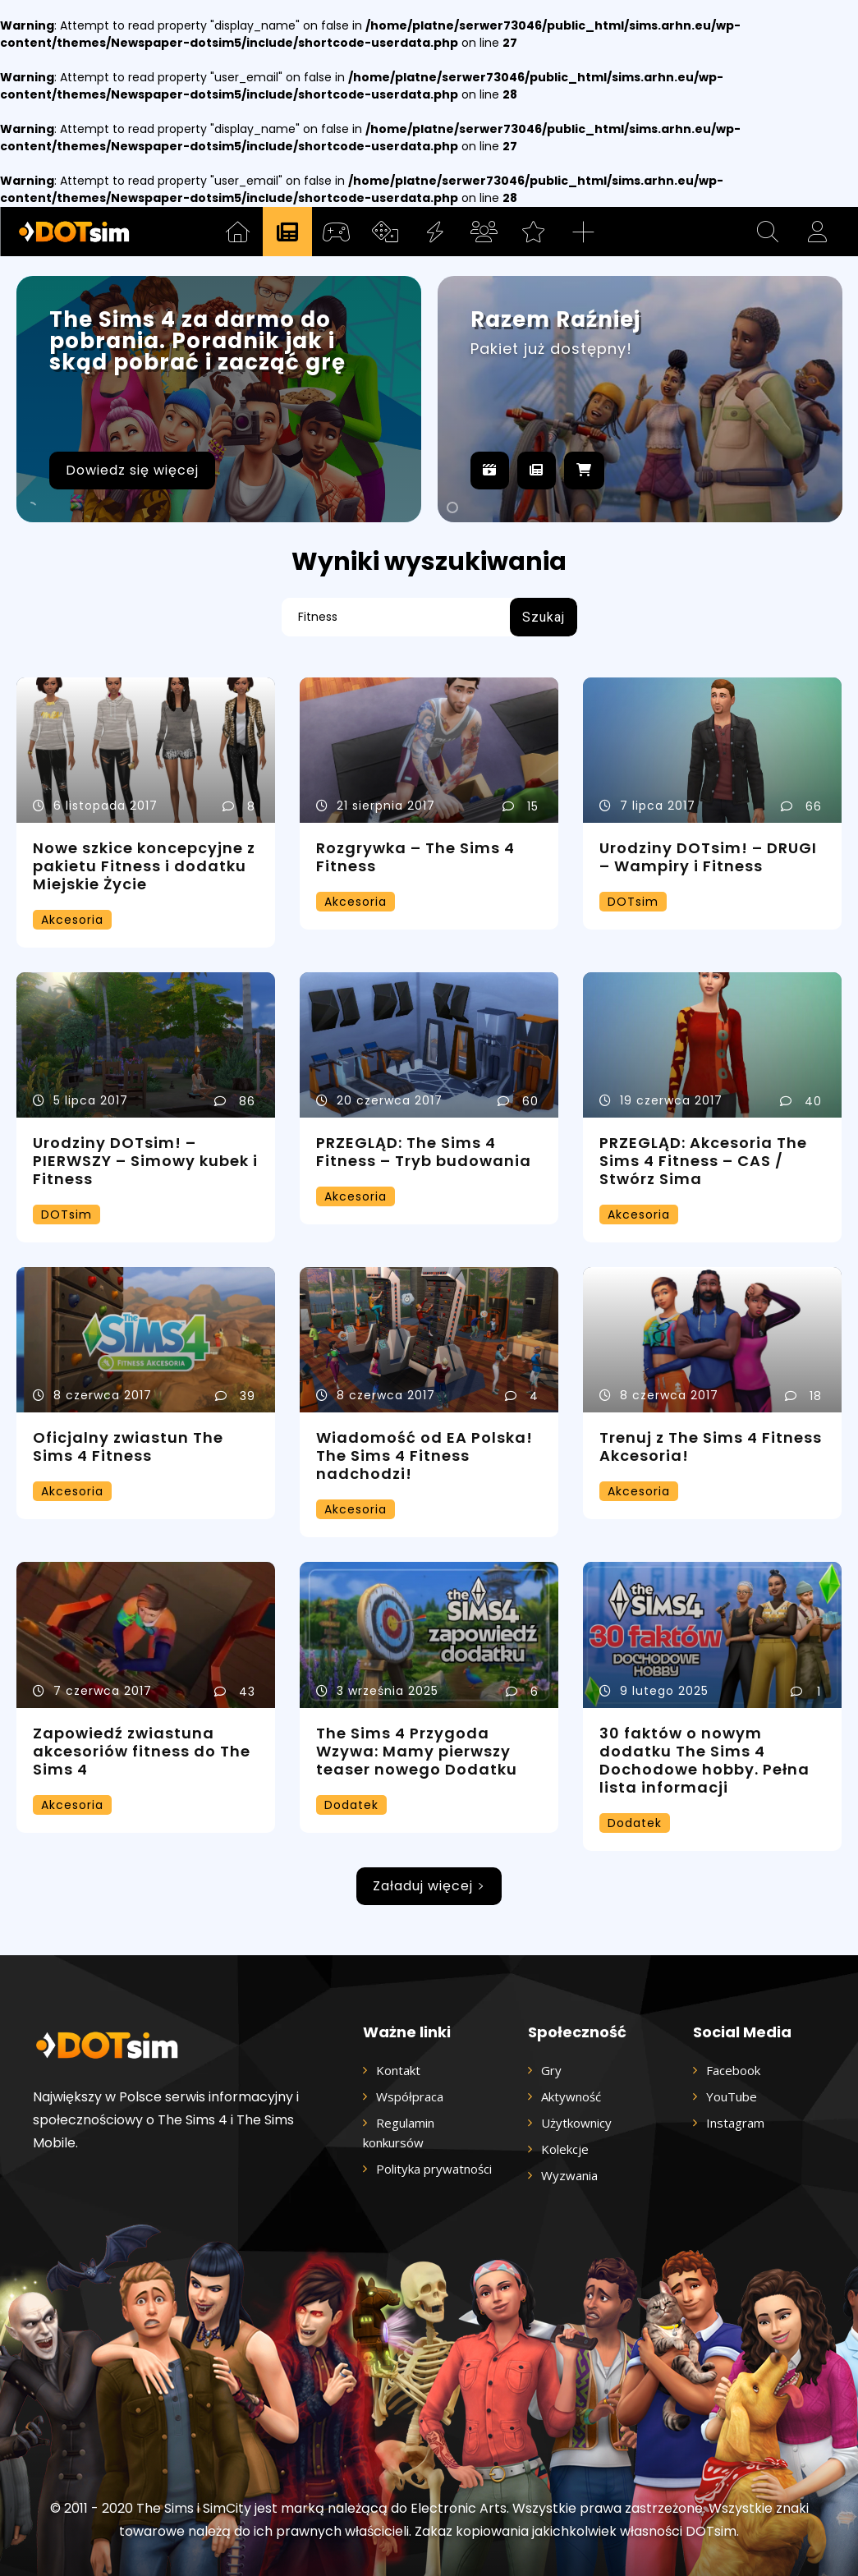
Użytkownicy (576, 2123)
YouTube (731, 2096)
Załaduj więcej (429, 1885)
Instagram (735, 2123)
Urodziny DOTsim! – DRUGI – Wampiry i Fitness (708, 857)
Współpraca (409, 2096)
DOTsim (633, 901)
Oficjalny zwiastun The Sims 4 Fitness (128, 1446)
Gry (551, 2070)
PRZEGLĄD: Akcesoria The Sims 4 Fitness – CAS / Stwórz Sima (703, 1160)
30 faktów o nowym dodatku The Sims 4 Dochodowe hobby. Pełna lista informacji (704, 1760)
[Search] (543, 617)
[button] (767, 231)
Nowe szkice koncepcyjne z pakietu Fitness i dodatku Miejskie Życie (144, 866)
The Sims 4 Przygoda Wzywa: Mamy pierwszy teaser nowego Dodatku (416, 1751)
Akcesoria (72, 919)
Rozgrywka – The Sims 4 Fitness (415, 857)
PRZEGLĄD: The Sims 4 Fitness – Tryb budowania (423, 1151)
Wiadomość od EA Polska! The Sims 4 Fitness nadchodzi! (424, 1455)
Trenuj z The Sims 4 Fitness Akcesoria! (710, 1446)
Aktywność (571, 2096)
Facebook (733, 2070)
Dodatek (351, 1805)
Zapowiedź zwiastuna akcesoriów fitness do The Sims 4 (141, 1751)
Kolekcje (565, 2149)
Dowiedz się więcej (132, 470)
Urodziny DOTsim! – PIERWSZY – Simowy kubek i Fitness (145, 1160)
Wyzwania (569, 2175)
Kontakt (398, 2070)
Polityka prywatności (434, 2168)
